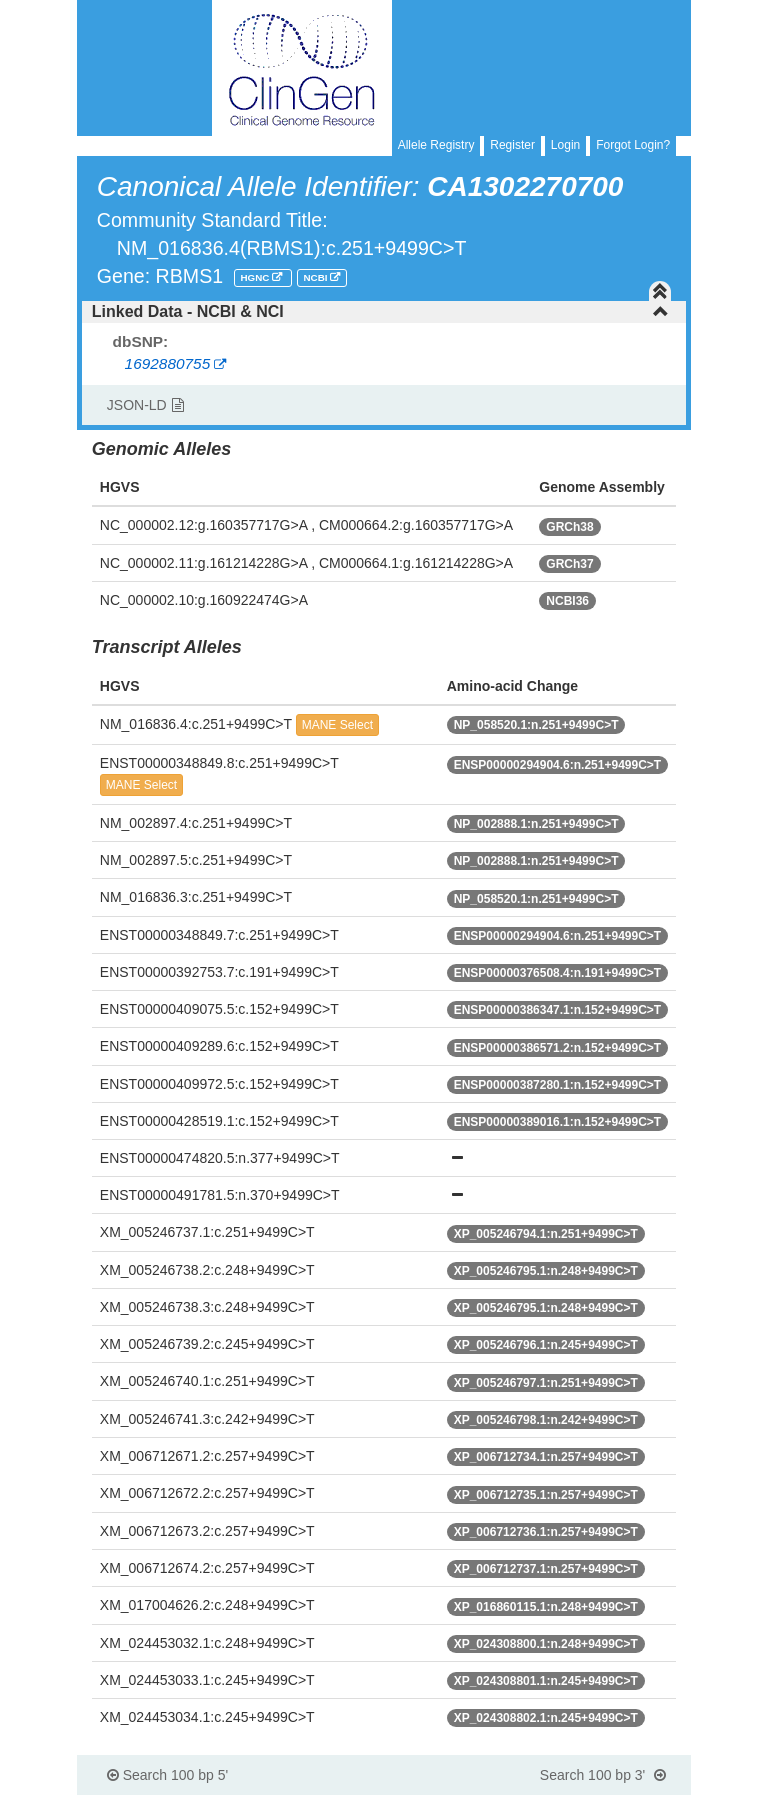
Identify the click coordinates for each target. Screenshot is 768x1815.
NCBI (317, 277)
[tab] (384, 312)
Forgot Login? (633, 145)
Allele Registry (436, 145)
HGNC (256, 277)
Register (512, 145)
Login (565, 145)
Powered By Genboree (594, 1805)
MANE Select (337, 725)
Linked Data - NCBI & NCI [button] (380, 311)
